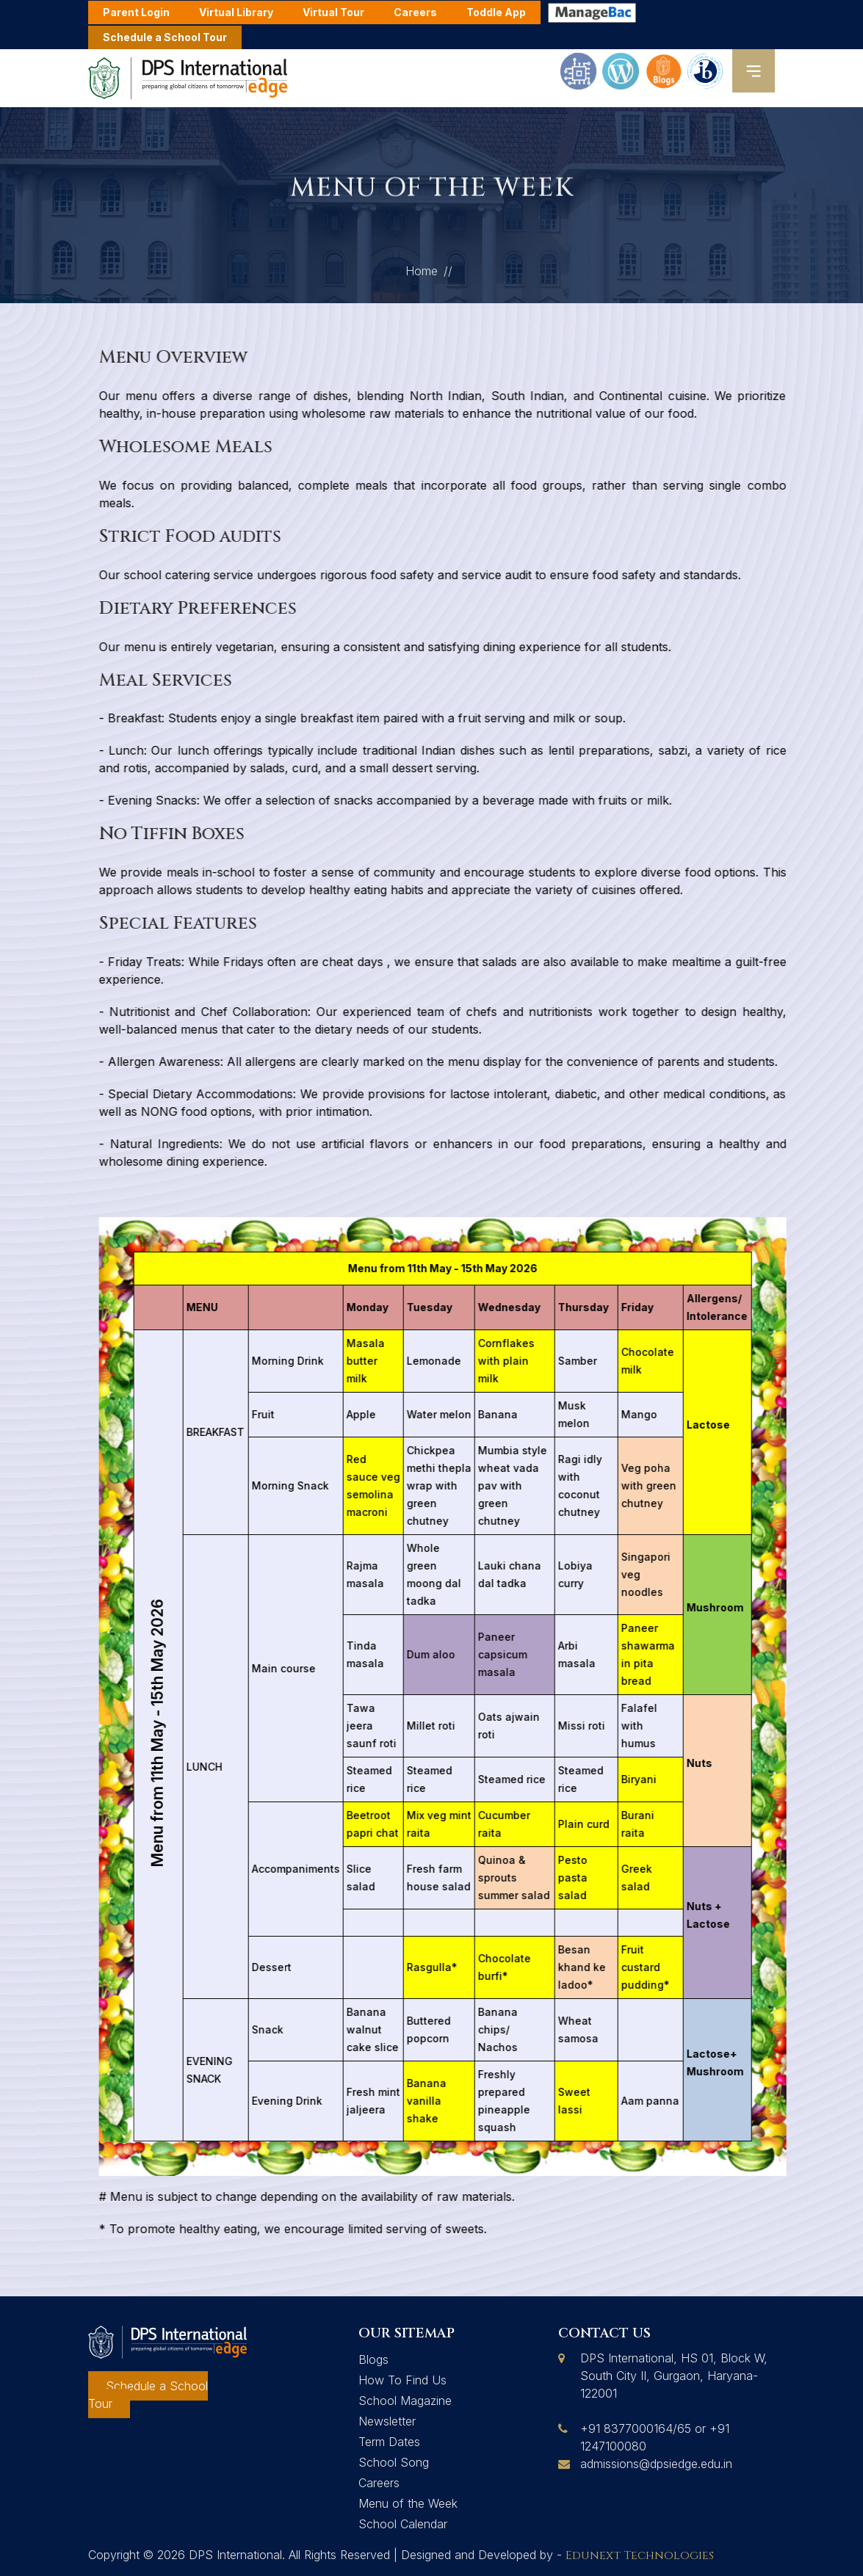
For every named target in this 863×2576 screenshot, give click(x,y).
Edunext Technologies (640, 2555)
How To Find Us (402, 2380)
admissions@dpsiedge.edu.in (656, 2463)
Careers (379, 2482)
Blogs (373, 2359)
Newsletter (387, 2421)
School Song (393, 2462)
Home (421, 278)
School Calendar (402, 2524)
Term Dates (389, 2441)
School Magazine (405, 2400)
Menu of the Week (408, 2503)
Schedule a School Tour (165, 37)
